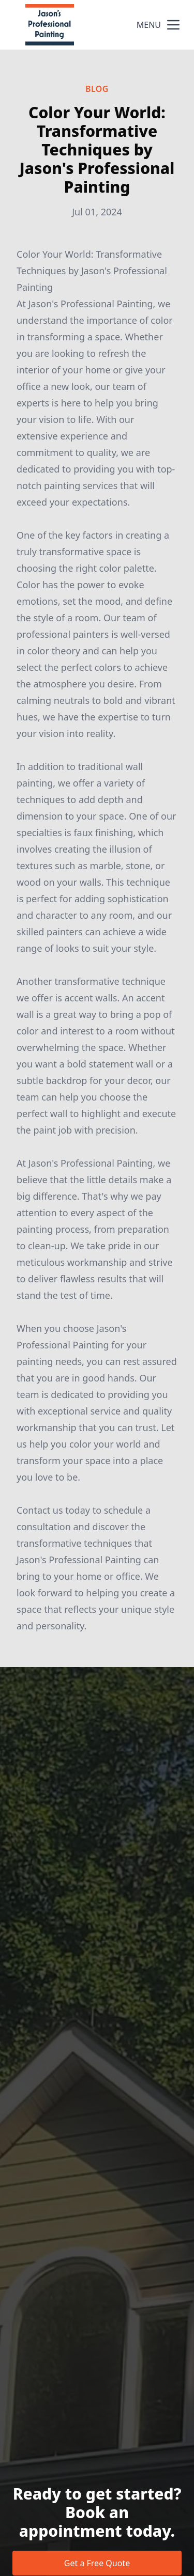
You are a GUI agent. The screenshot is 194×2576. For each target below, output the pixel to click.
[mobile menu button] (173, 24)
